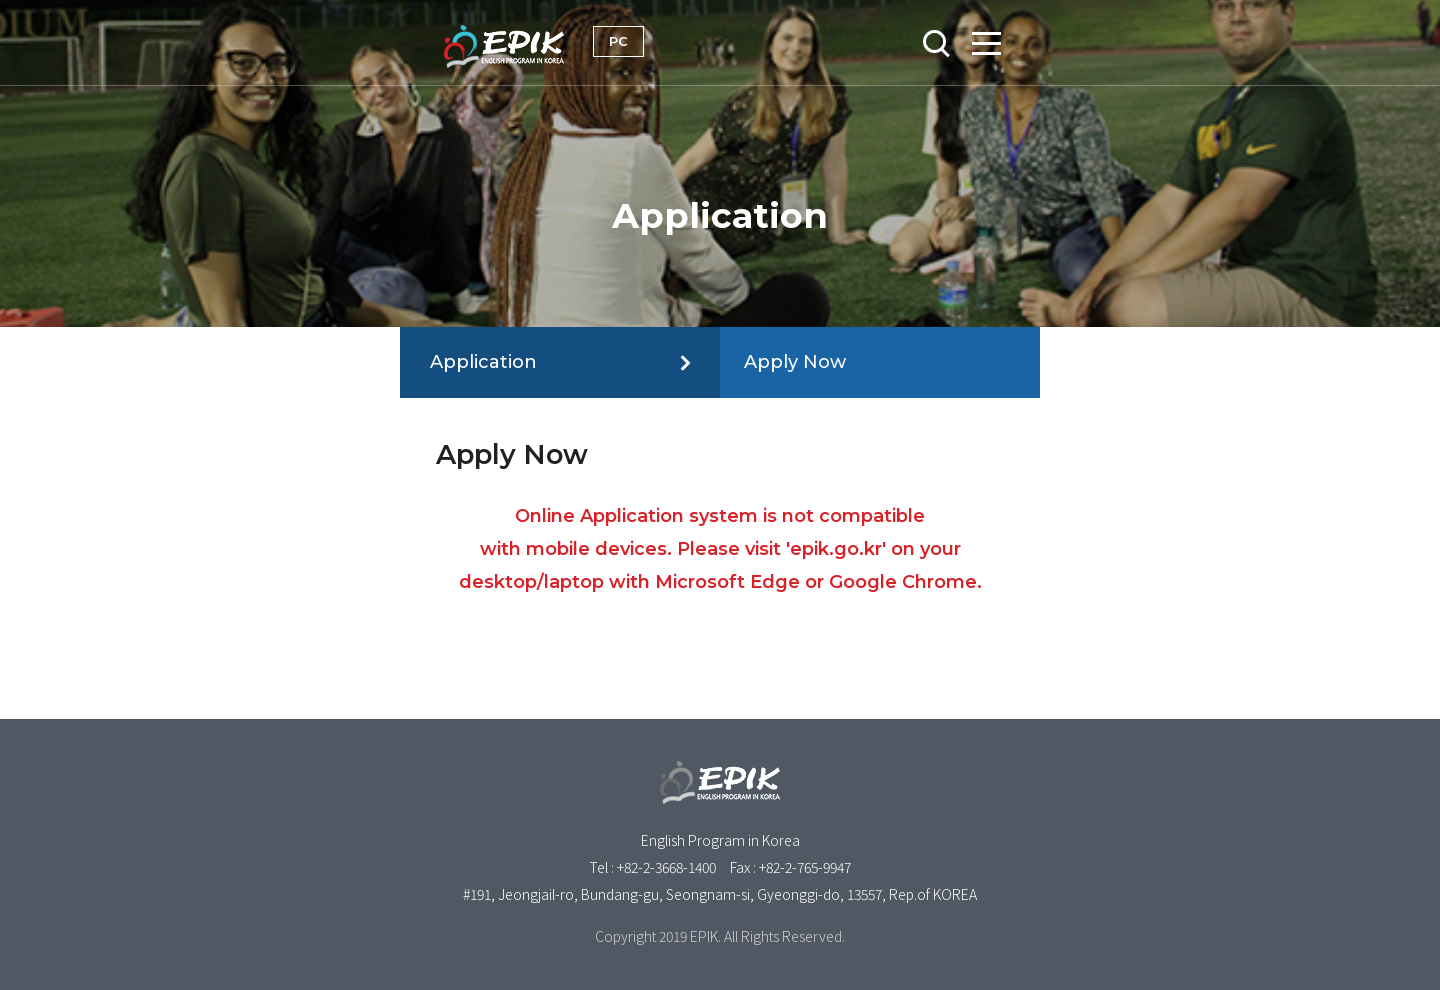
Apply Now (795, 362)
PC (618, 41)
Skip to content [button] (720, 1)
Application (483, 362)
